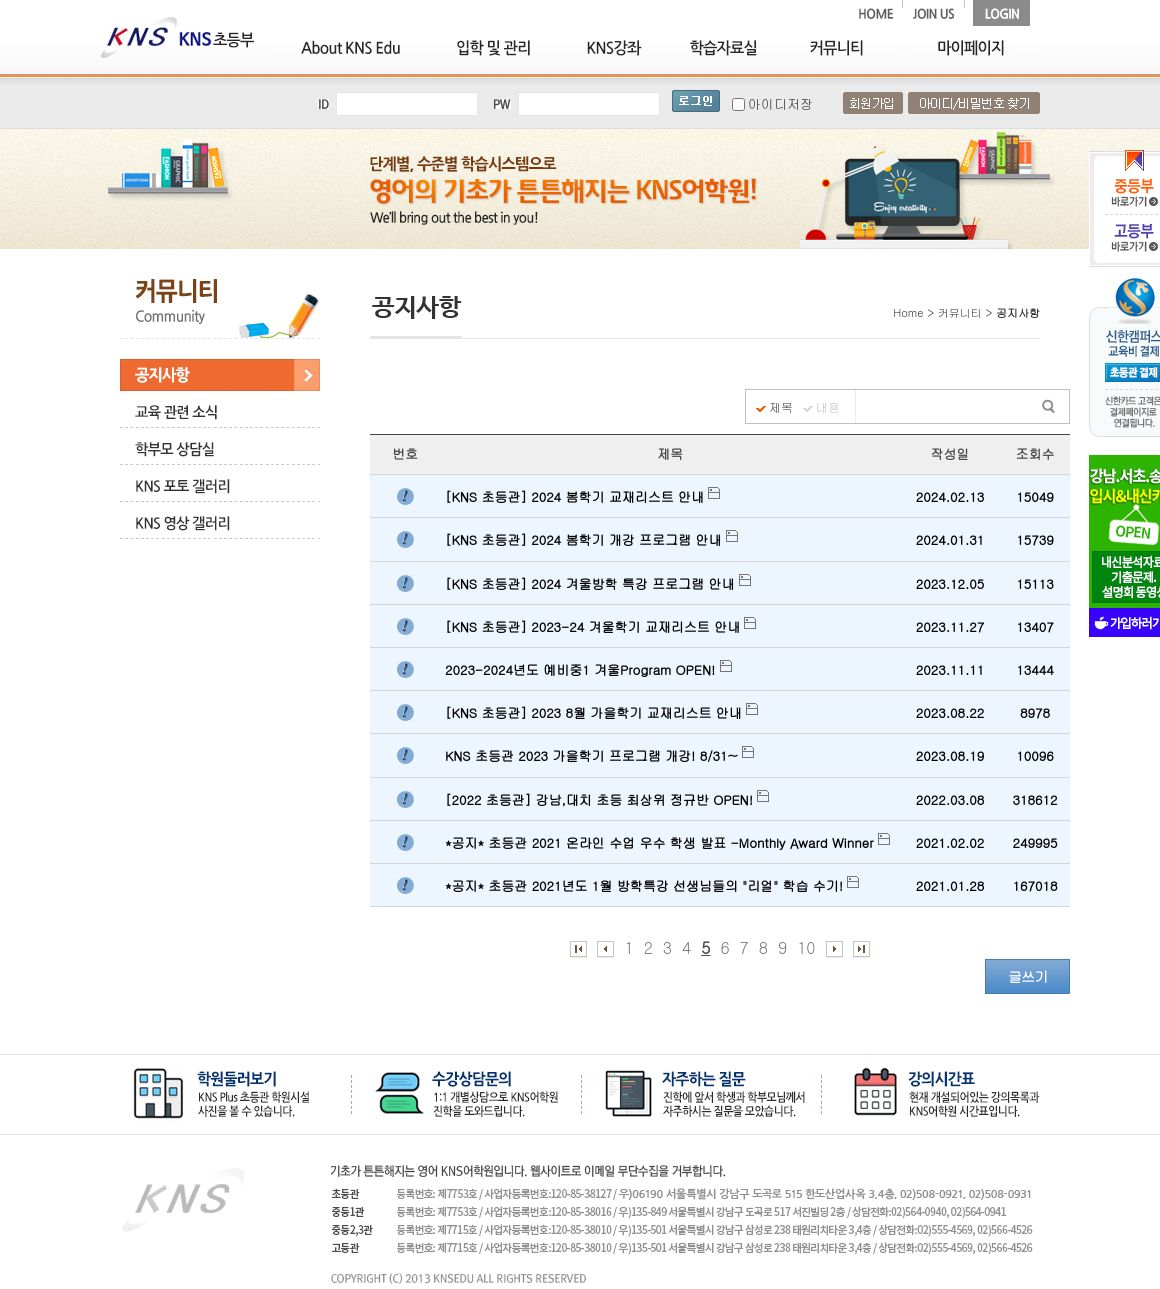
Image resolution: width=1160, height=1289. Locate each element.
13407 (1034, 626)
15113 (1034, 583)
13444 (1034, 669)
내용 (828, 407)
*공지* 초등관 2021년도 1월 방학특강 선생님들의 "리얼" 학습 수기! (652, 885)
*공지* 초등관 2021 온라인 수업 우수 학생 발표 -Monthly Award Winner (667, 842)
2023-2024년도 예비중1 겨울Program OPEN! (588, 669)
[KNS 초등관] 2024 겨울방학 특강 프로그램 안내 (598, 583)
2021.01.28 (950, 885)
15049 (1034, 496)
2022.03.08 (950, 799)
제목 (781, 407)
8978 (1035, 712)
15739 (1034, 539)
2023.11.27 (950, 626)
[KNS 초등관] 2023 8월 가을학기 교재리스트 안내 (601, 712)
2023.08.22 (950, 712)
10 (806, 947)
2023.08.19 (950, 755)
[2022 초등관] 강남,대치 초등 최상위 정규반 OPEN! (607, 799)
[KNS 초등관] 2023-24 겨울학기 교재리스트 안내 (600, 626)
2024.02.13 (950, 496)
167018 (1035, 885)
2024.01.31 (950, 539)
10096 (1034, 755)
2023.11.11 (950, 669)
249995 (1035, 842)
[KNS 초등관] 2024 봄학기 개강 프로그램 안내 (591, 539)
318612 (1035, 799)
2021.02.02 (950, 842)
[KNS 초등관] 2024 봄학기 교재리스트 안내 (582, 496)
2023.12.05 (950, 583)
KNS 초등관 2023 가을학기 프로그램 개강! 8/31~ (599, 755)
